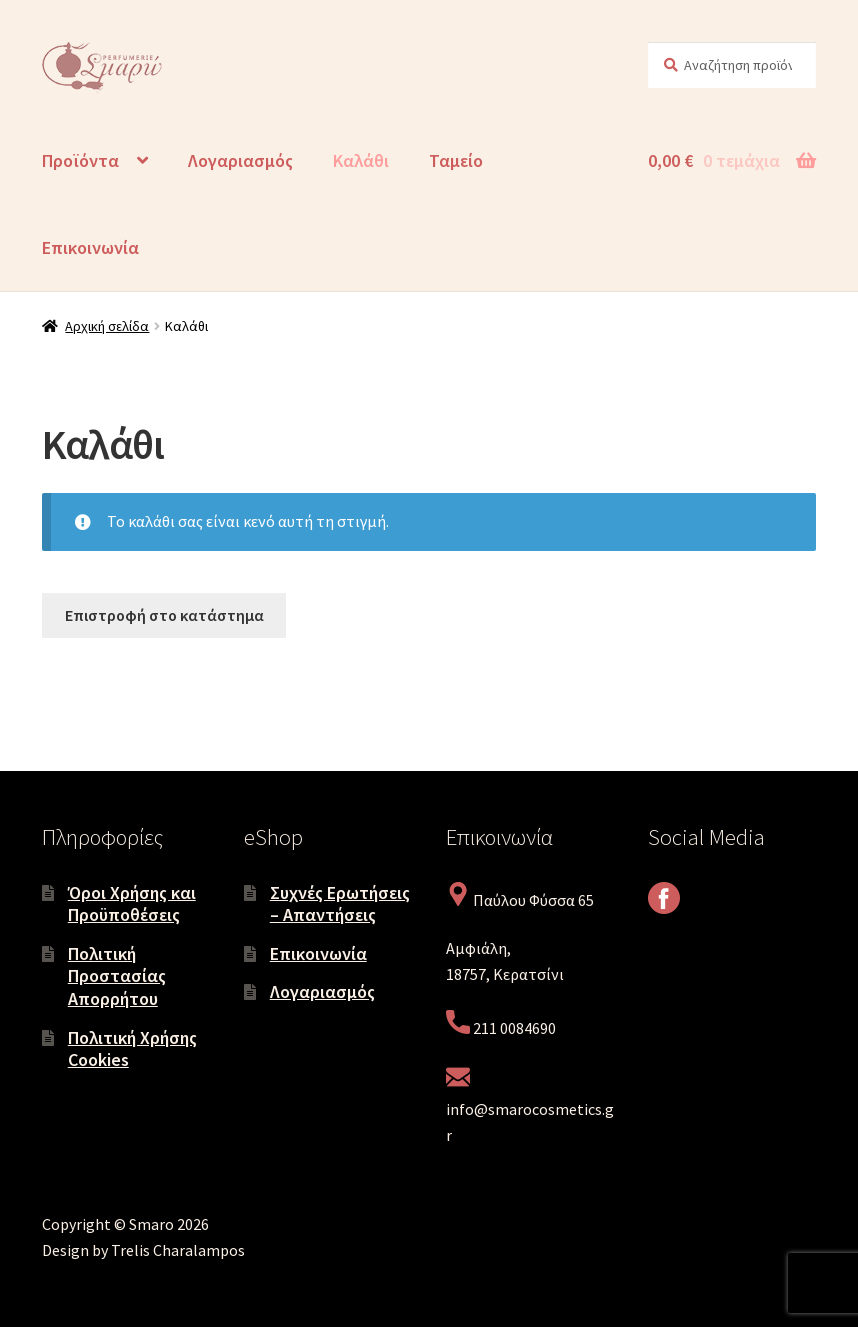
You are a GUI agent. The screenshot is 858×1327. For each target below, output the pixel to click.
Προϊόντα (80, 160)
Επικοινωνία (90, 247)
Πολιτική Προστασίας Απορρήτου (117, 976)
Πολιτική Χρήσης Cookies (132, 1049)
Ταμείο (456, 160)
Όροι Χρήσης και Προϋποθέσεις (132, 904)
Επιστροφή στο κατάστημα (164, 615)
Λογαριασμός (240, 160)
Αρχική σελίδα (107, 326)
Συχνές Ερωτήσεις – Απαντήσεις (340, 904)
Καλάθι (361, 160)
